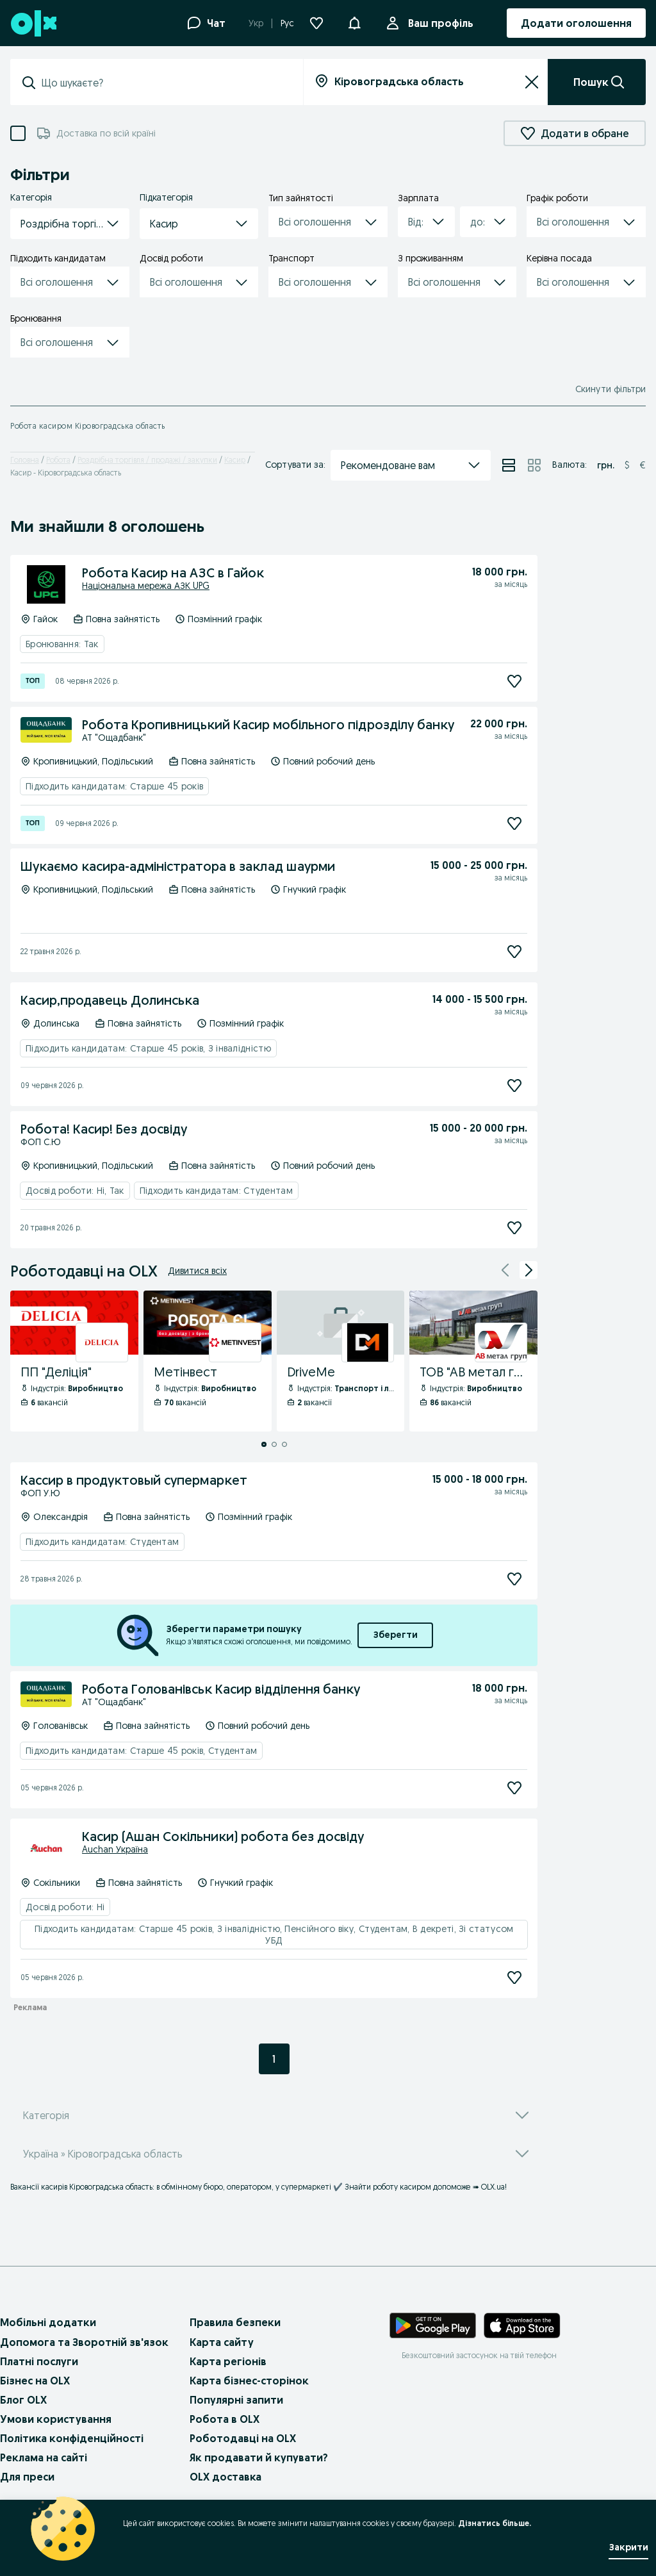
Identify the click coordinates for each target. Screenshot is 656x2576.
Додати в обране (574, 133)
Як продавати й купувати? (259, 2457)
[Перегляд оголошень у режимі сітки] (534, 465)
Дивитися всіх (197, 1270)
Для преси (27, 2476)
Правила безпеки (235, 2322)
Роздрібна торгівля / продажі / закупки (147, 460)
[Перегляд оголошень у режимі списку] (508, 465)
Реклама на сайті (43, 2457)
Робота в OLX (224, 2419)
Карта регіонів (228, 2361)
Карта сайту (222, 2342)
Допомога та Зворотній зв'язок (84, 2342)
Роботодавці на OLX (243, 2438)
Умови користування (55, 2419)
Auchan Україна (115, 1849)
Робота (58, 460)
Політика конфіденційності (72, 2438)
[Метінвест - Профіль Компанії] (208, 1361)
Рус (287, 23)
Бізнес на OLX (35, 2380)
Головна (24, 460)
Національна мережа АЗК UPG (145, 585)
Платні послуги (39, 2361)
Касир (234, 460)
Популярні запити (236, 2399)
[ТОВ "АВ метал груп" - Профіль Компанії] (473, 1361)
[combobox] (164, 83)
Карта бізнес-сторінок (249, 2380)
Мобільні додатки (48, 2322)
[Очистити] (531, 82)
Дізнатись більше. (494, 2523)
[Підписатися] (514, 681)
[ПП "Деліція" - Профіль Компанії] (74, 1361)
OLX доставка (225, 2476)
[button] (354, 21)
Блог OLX (23, 2399)
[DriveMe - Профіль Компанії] (341, 1361)
